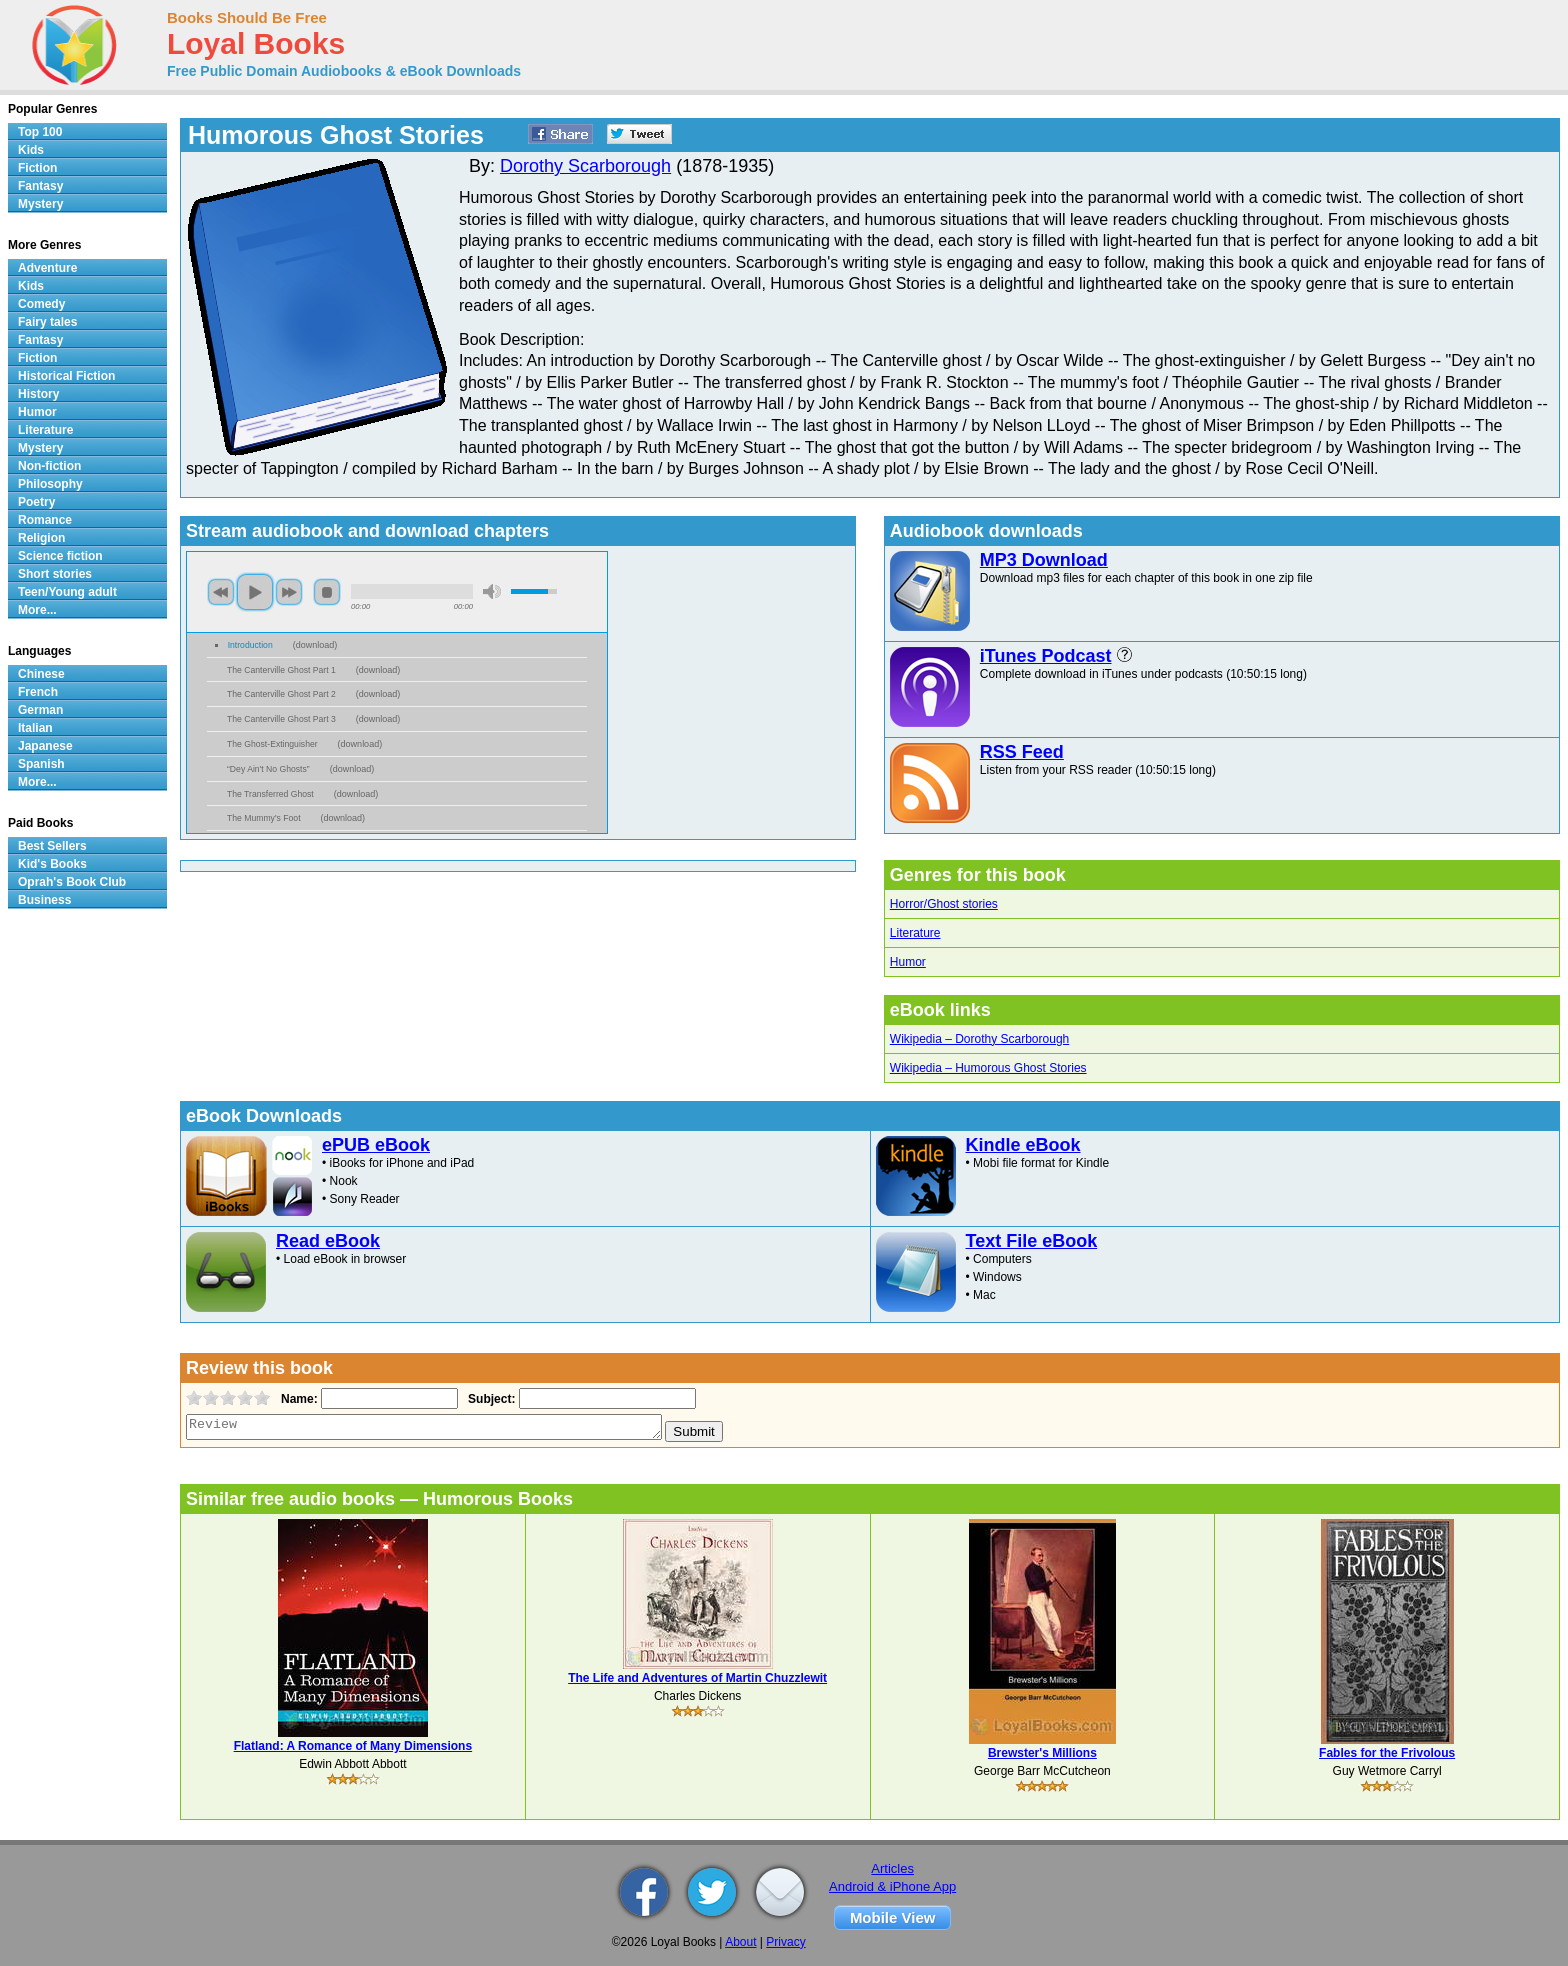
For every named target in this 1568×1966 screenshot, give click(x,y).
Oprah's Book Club (72, 882)
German (40, 710)
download (315, 645)
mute (492, 591)
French (38, 692)
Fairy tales (47, 322)
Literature (915, 933)
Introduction (250, 645)
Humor (908, 962)
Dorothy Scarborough (585, 166)
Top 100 (40, 132)
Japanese (45, 746)
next (289, 592)
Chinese (41, 674)
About (740, 1942)
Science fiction (60, 556)
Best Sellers (52, 846)
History (38, 394)
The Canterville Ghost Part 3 (281, 719)
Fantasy (40, 186)
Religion (41, 538)
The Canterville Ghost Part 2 (281, 694)
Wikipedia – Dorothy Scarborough (979, 1039)
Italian (35, 728)
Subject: (489, 1399)
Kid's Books (52, 864)
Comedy (41, 304)
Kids (31, 150)
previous (221, 592)
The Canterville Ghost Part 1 (281, 670)
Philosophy (50, 484)
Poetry (36, 502)
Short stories (55, 574)
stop (327, 592)
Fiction (37, 168)
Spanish (41, 764)
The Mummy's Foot (264, 818)
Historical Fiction (66, 376)
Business (44, 900)
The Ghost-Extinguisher (272, 744)
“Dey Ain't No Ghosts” (268, 769)
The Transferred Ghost (270, 794)
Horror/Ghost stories (944, 904)
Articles (892, 1868)
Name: (297, 1399)
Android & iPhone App (892, 1886)
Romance (45, 520)
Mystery (40, 204)
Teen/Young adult (67, 592)
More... (37, 610)
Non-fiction (49, 466)
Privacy (785, 1942)
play (255, 592)
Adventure (47, 268)
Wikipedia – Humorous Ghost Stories (988, 1068)
